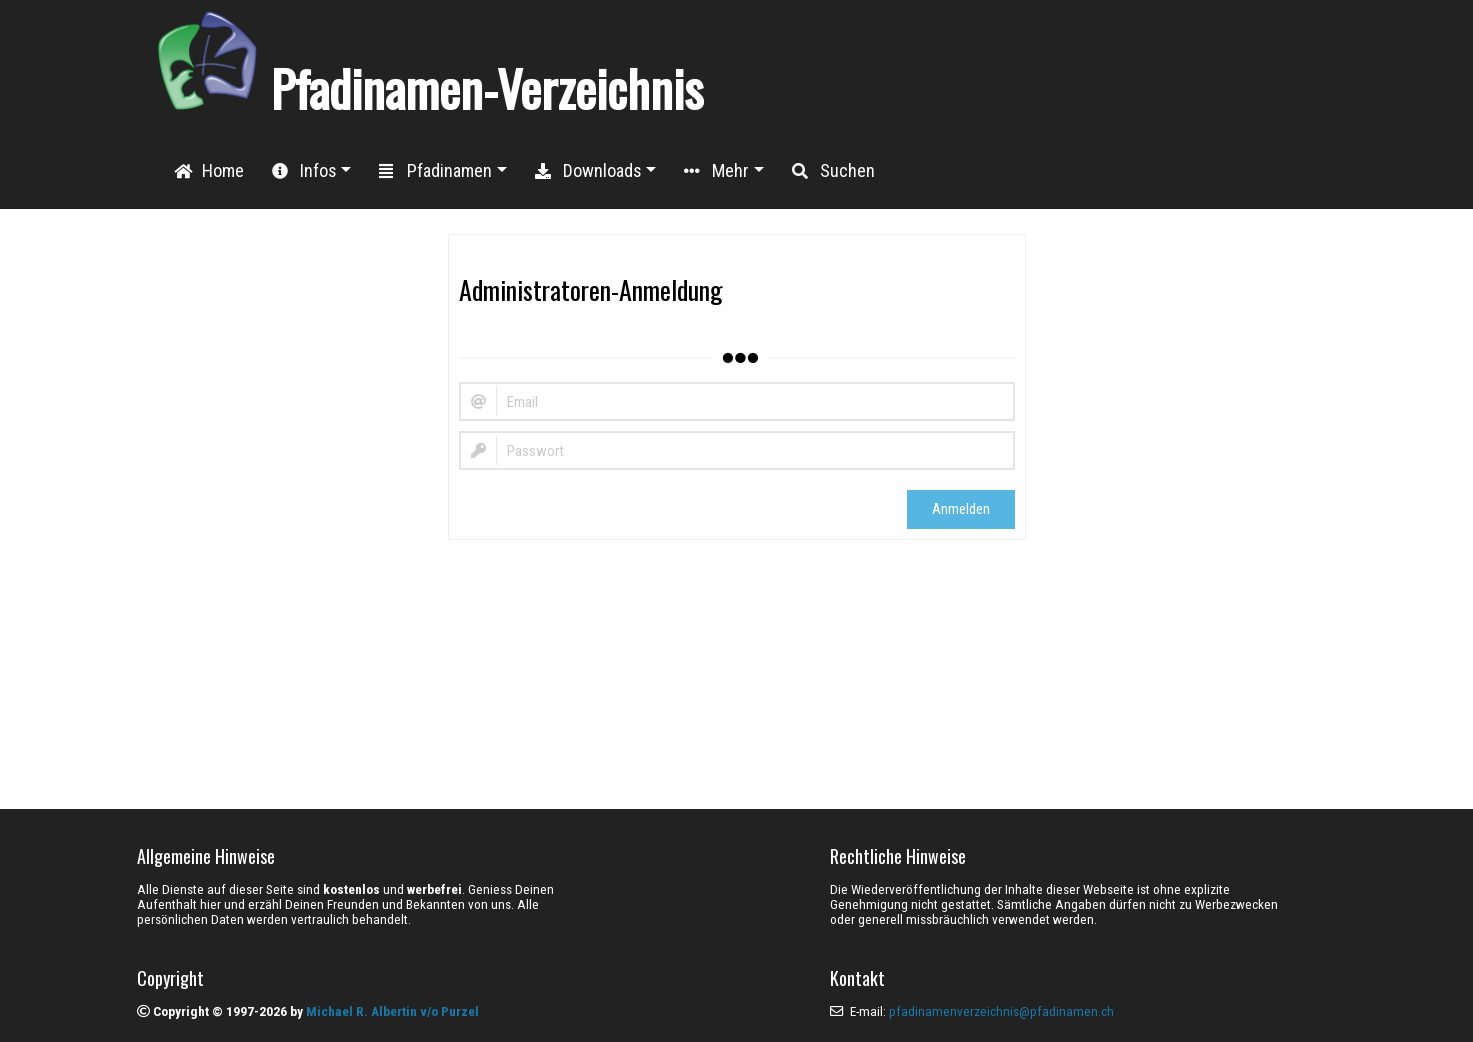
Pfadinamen (435, 170)
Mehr (716, 170)
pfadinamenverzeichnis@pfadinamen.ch (1001, 1011)
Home (209, 170)
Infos (304, 170)
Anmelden (961, 509)
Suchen (833, 170)
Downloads (588, 170)
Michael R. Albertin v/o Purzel (392, 1011)
